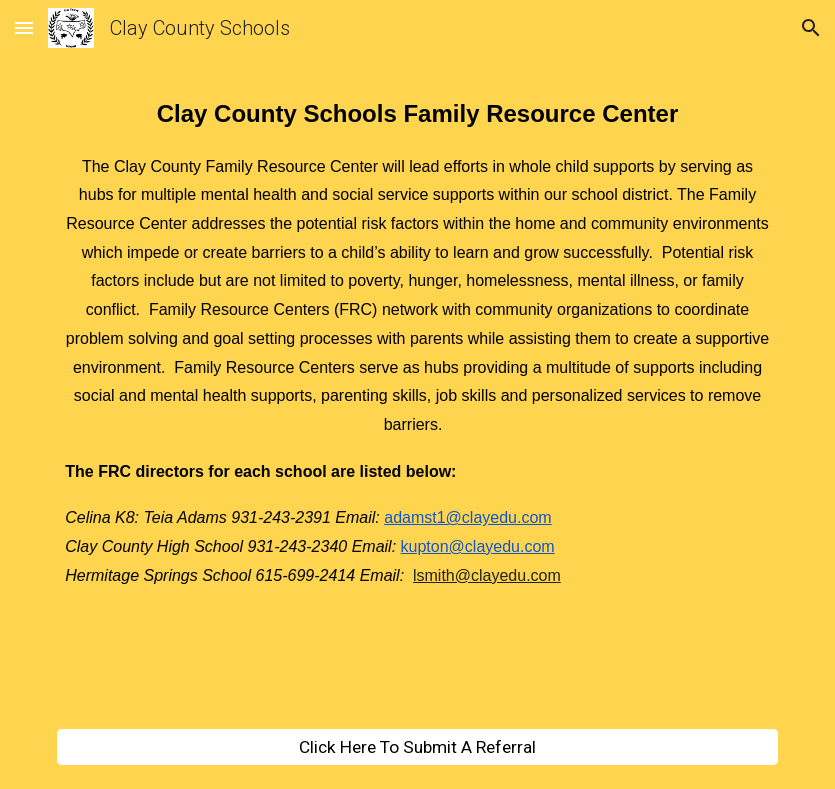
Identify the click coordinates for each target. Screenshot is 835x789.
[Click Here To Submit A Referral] (417, 747)
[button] (24, 27)
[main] (417, 404)
